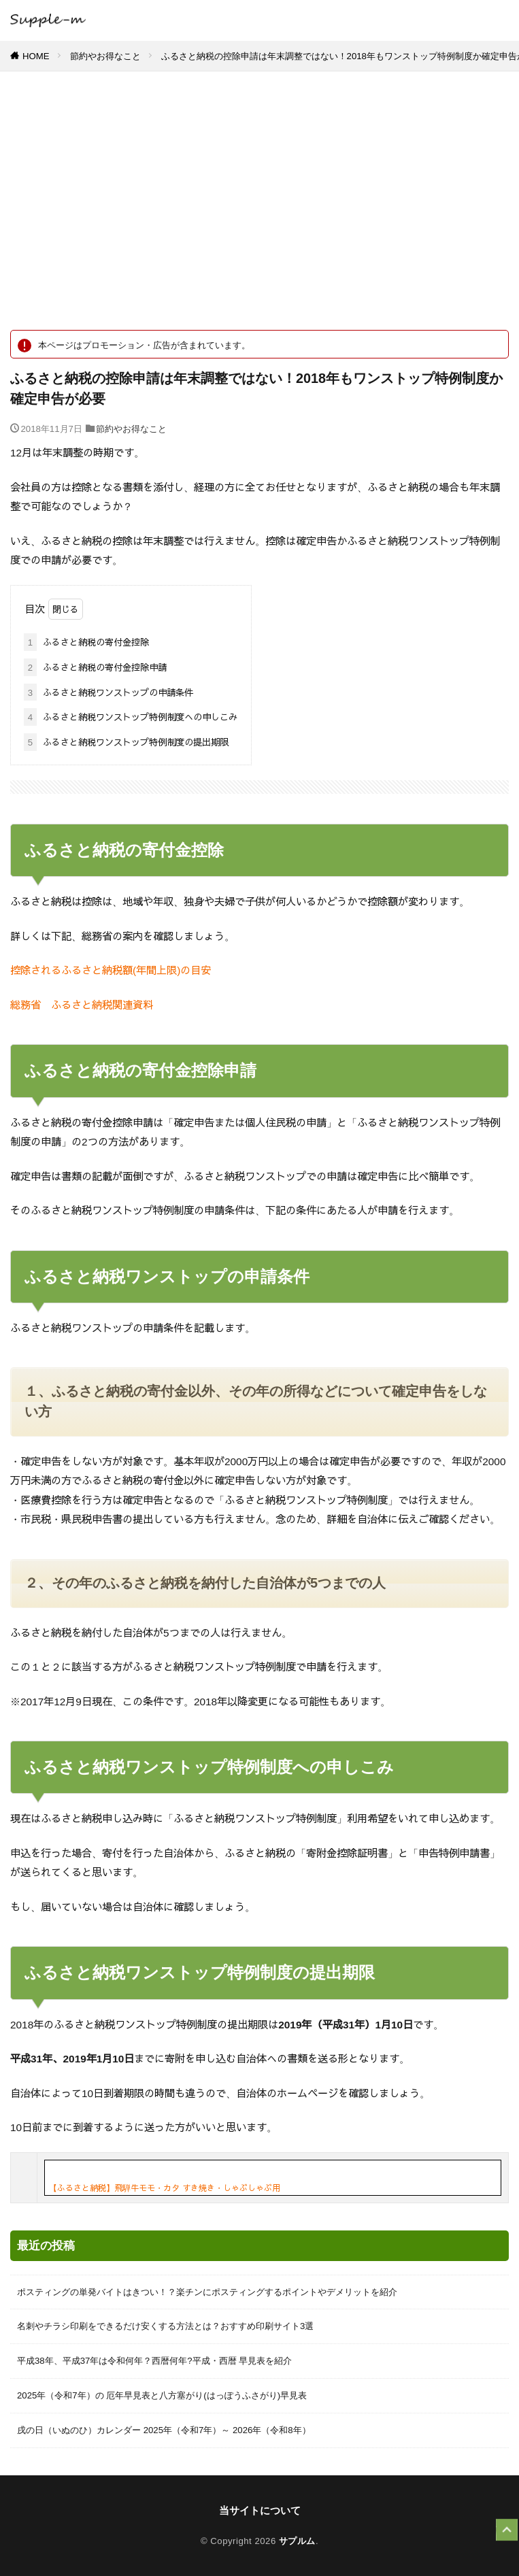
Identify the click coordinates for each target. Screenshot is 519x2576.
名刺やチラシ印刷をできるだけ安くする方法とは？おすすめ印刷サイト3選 (165, 2326)
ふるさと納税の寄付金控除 (86, 642)
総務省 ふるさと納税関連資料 (81, 1004)
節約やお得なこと (105, 56)
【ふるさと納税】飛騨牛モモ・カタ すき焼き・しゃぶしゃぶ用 (164, 2187)
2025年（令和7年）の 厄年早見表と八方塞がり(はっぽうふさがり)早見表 (162, 2395)
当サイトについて (260, 2510)
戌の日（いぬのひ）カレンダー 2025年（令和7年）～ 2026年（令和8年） (164, 2430)
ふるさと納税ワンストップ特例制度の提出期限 (126, 742)
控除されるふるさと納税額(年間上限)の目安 (110, 970)
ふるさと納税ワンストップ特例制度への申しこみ (130, 717)
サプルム (297, 2541)
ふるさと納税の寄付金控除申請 (95, 667)
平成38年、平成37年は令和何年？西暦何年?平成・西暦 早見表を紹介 (154, 2361)
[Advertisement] (259, 207)
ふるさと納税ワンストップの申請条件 (108, 692)
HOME (36, 56)
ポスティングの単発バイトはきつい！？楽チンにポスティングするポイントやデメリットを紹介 (207, 2292)
